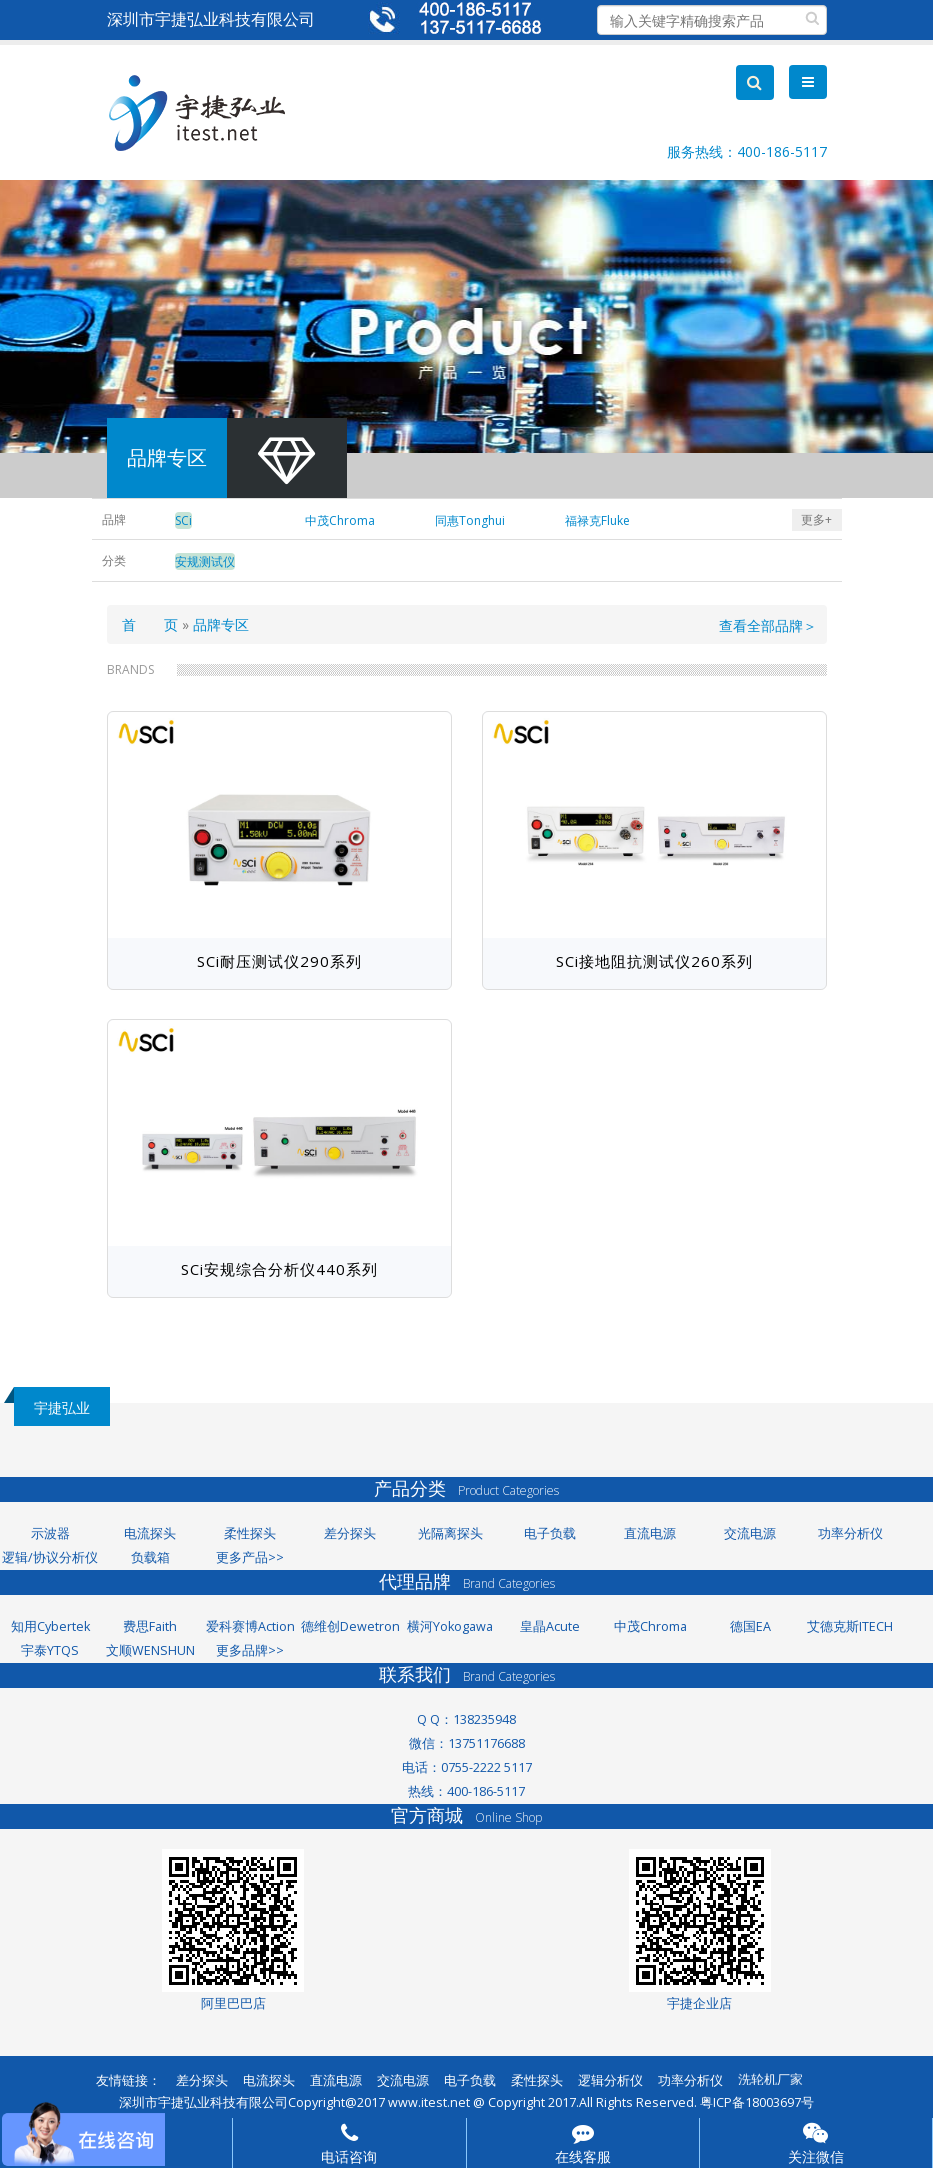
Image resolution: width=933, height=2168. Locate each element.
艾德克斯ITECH (850, 1626)
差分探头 (350, 1533)
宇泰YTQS (50, 1650)
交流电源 (750, 1533)
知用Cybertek (50, 1626)
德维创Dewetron (350, 1626)
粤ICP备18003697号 (757, 2102)
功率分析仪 (850, 1533)
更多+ (816, 519)
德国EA (750, 1626)
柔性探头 (250, 1533)
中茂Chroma (650, 1626)
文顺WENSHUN (150, 1650)
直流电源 (650, 1533)
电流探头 (150, 1533)
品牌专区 (221, 624)
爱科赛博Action (250, 1626)
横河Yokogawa (450, 1626)
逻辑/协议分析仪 (50, 1557)
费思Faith (150, 1626)
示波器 (50, 1533)
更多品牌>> (250, 1650)
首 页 (150, 624)
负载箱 (150, 1557)
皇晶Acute (550, 1626)
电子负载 (550, 1533)
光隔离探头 (450, 1533)
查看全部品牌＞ (768, 625)
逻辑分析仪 (610, 2080)
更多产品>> (250, 1557)
